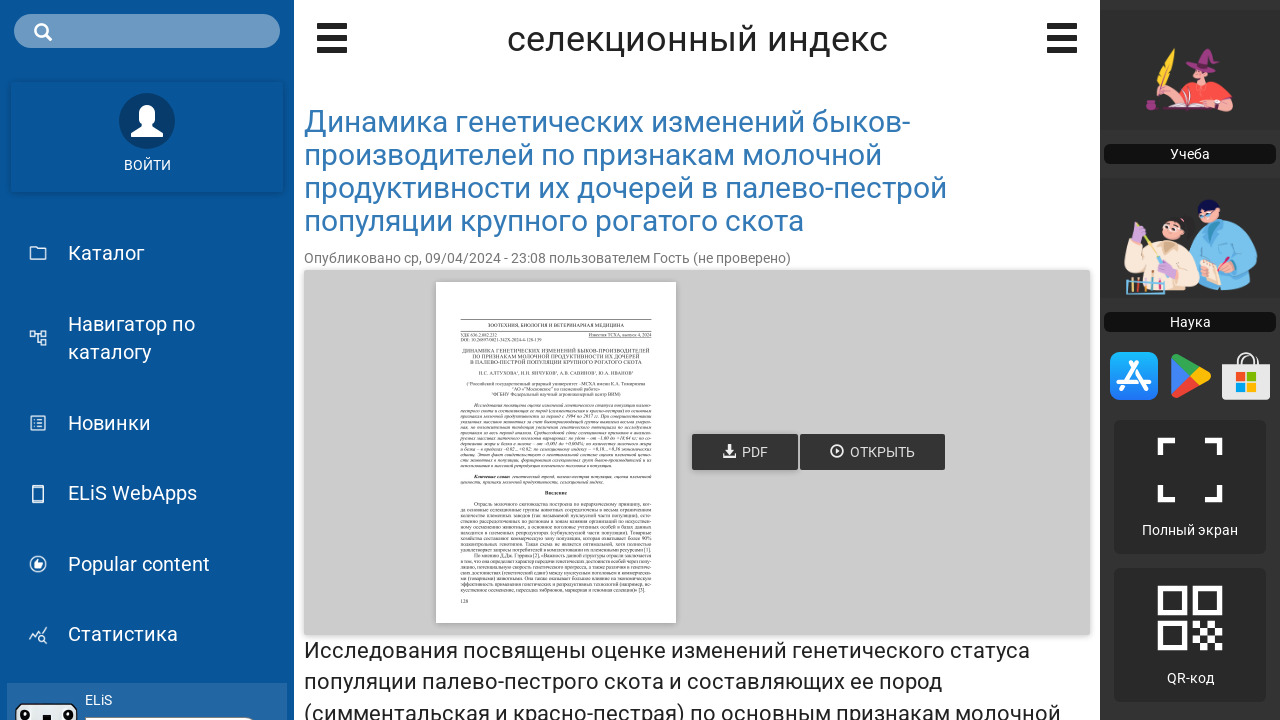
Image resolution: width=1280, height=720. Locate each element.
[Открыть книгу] (556, 452)
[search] (147, 31)
